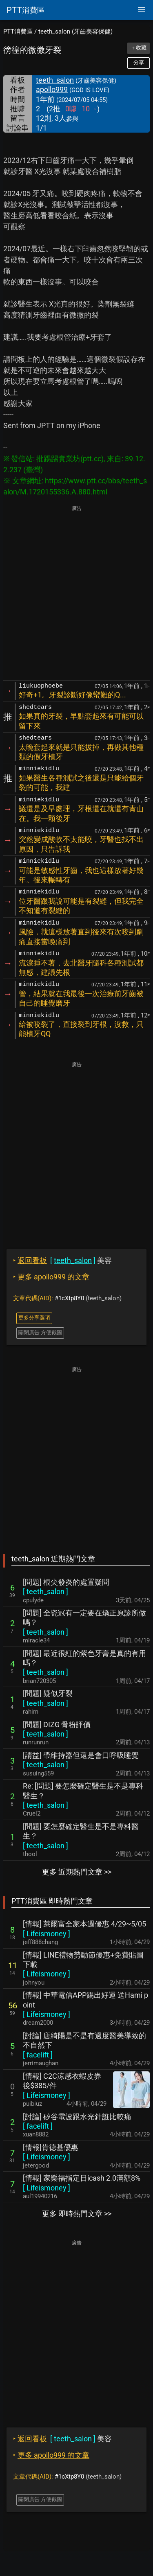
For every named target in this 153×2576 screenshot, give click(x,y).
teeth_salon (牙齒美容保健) (75, 31)
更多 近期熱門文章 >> (76, 1872)
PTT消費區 (18, 31)
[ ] (45, 1591)
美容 (62, 1260)
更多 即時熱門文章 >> (76, 2213)
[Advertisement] (76, 594)
